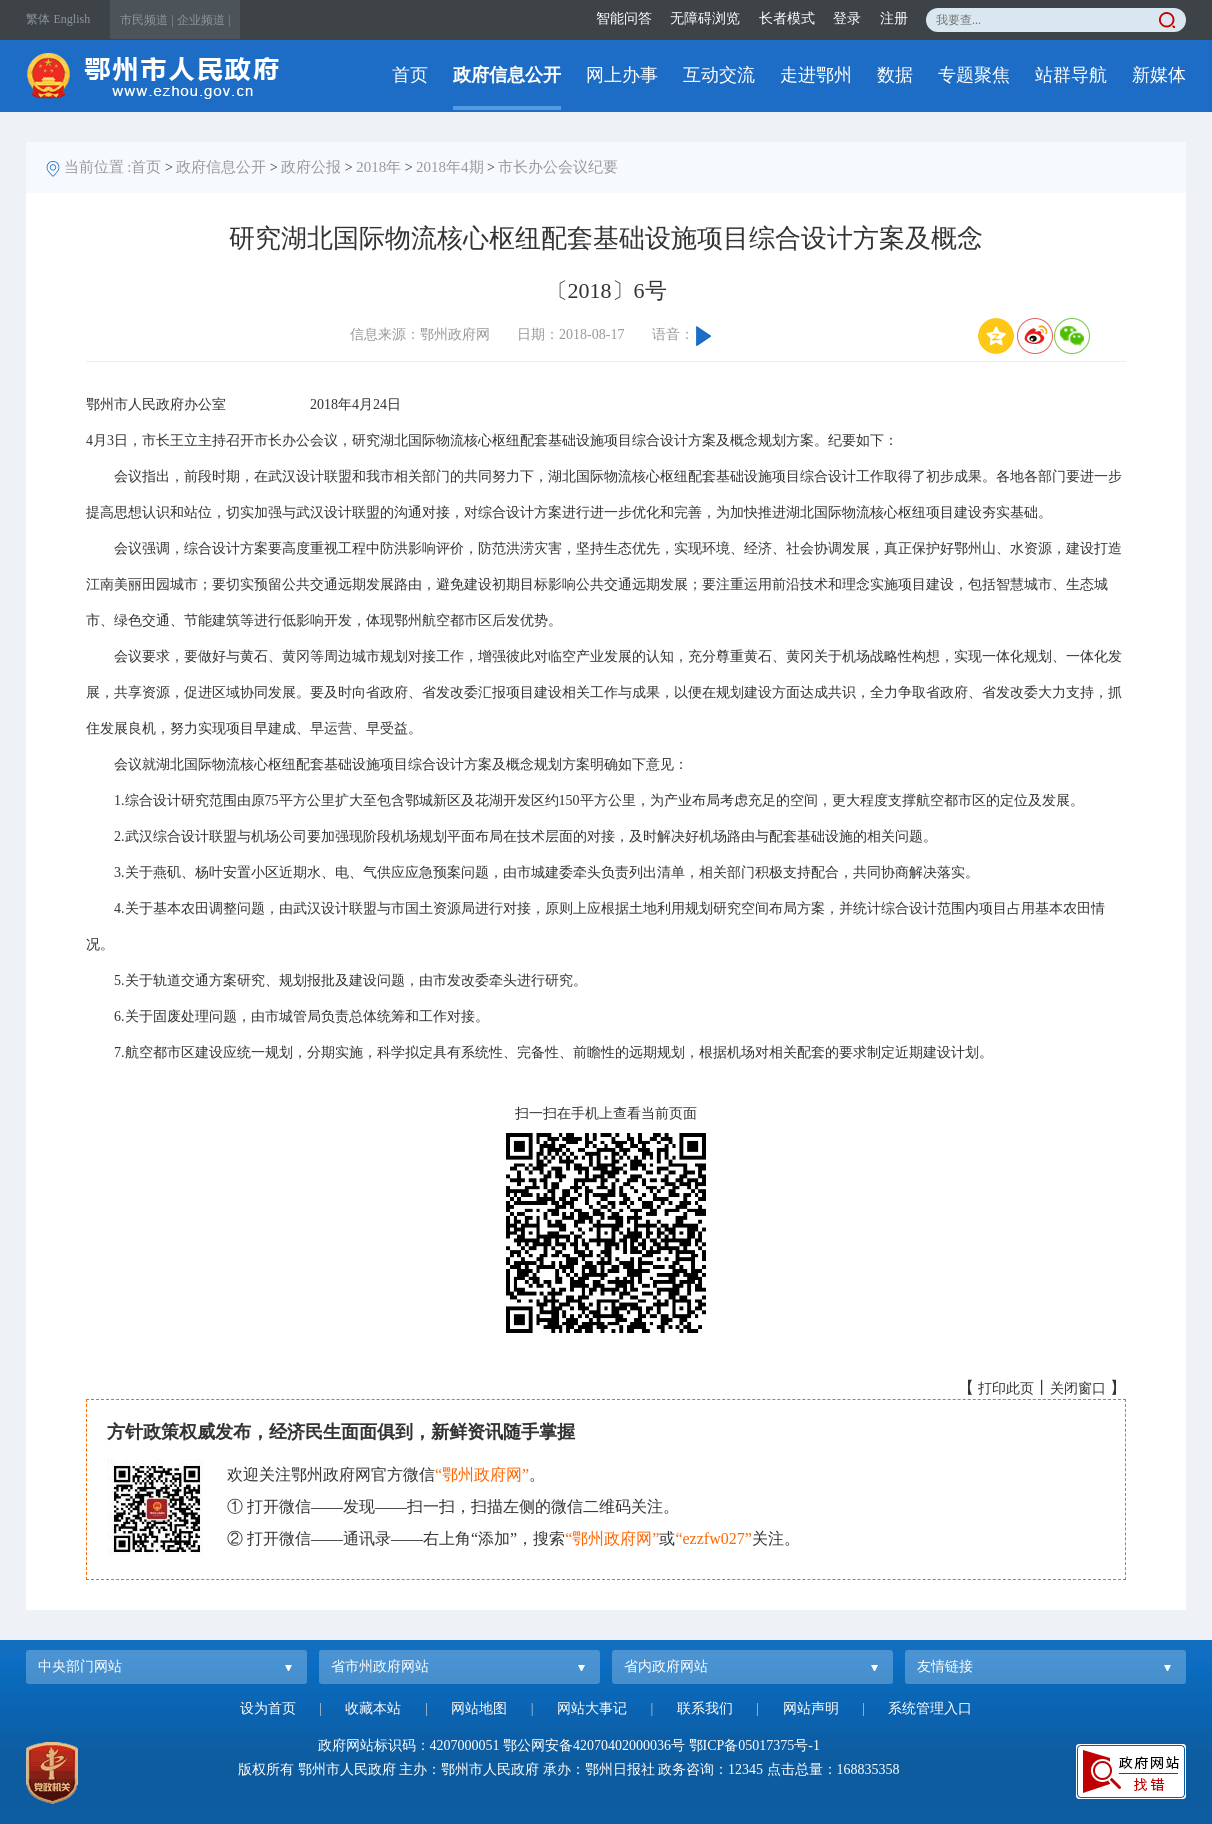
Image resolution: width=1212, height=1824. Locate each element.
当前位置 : (98, 167)
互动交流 (719, 75)
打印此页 (1006, 1388)
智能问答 (624, 18)
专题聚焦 (974, 75)
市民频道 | (146, 20)
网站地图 (479, 1708)
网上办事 (622, 75)
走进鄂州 (816, 75)
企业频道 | (203, 20)
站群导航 (1071, 75)
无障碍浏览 (705, 18)
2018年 (378, 167)
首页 (410, 75)
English (72, 19)
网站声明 (811, 1708)
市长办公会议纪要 (558, 167)
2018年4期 (450, 167)
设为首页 (268, 1708)
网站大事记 (592, 1708)
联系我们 (705, 1708)
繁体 (38, 19)
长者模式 (787, 18)
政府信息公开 (507, 75)
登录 (847, 18)
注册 (894, 18)
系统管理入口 (930, 1708)
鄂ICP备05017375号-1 (754, 1745)
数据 (895, 75)
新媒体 (1159, 75)
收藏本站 (373, 1708)
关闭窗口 (1078, 1388)
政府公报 (311, 167)
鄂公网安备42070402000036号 (594, 1745)
